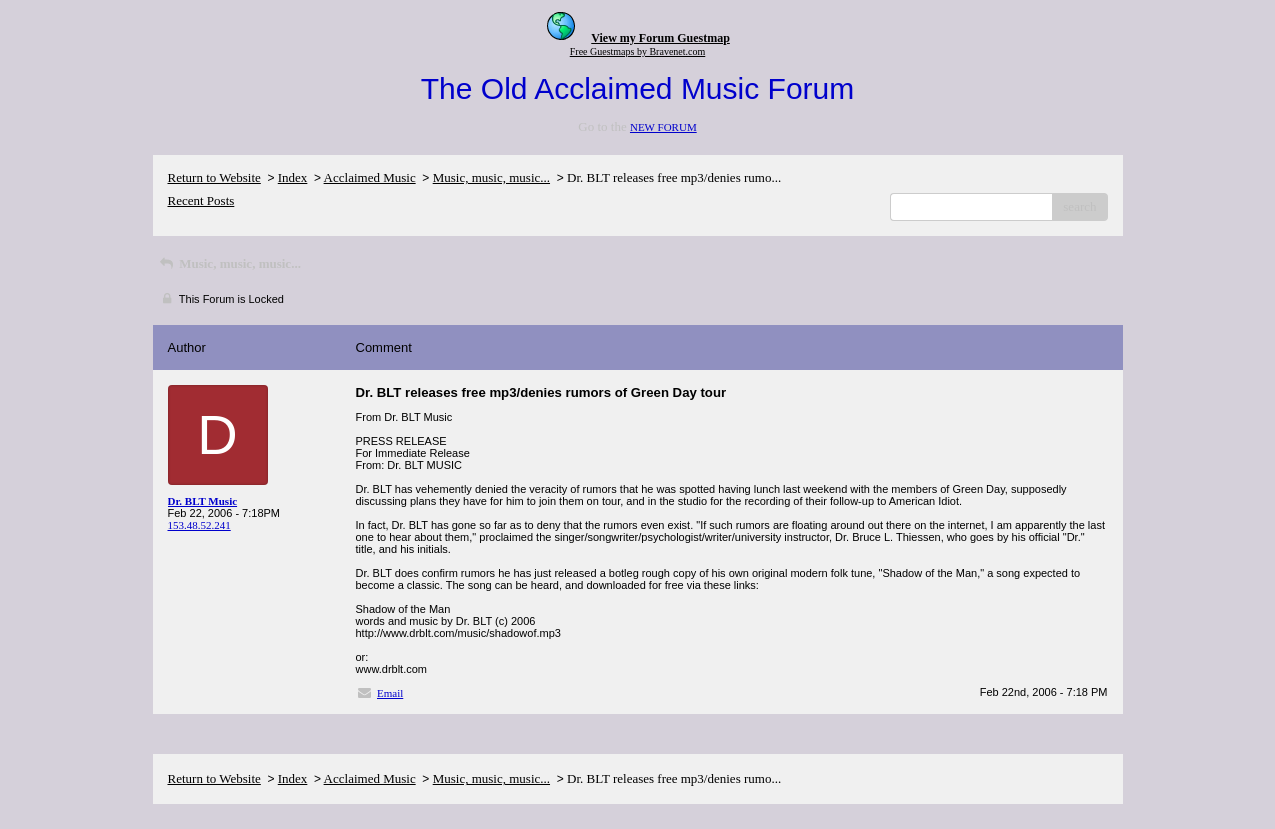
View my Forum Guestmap (660, 38)
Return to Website (214, 177)
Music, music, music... (491, 177)
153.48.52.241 (199, 525)
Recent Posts (201, 200)
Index (293, 177)
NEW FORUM (663, 127)
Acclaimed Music (370, 177)
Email (390, 693)
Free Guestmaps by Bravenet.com (638, 51)
